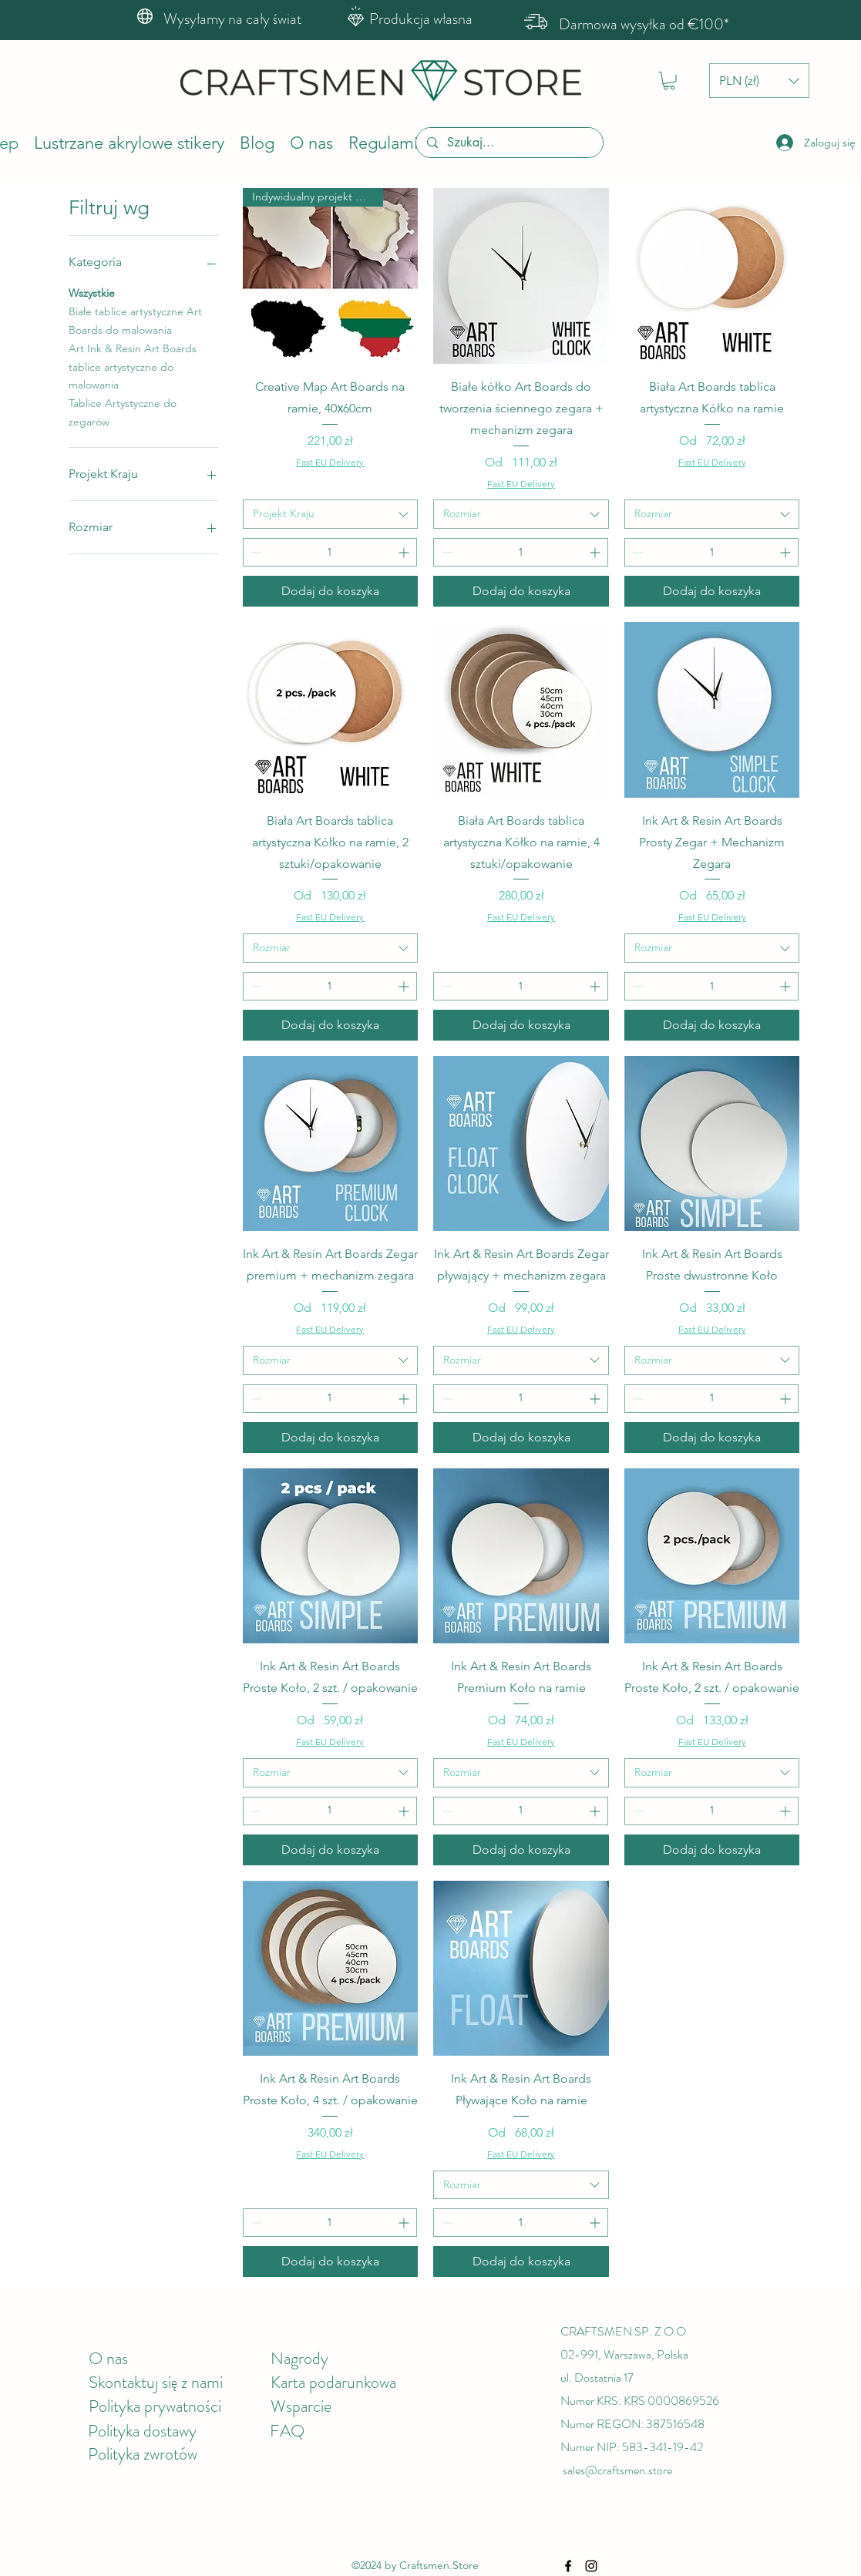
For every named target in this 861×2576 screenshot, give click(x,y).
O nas (108, 2358)
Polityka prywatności (155, 2406)
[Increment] (405, 552)
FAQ (287, 2431)
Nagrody (299, 2358)
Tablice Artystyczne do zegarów (123, 412)
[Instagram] (591, 2566)
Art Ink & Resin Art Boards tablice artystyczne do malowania (133, 366)
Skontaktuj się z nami (156, 2382)
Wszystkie (92, 292)
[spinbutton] (330, 552)
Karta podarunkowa (333, 2382)
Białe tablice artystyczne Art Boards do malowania (135, 320)
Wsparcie (301, 2406)
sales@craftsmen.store (617, 2470)
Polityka (115, 2431)
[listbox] (759, 80)
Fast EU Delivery (330, 462)
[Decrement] (254, 552)
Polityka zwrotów (142, 2454)
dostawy (170, 2431)
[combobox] (331, 514)
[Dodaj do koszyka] (331, 591)
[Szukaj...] (508, 142)
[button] (669, 81)
